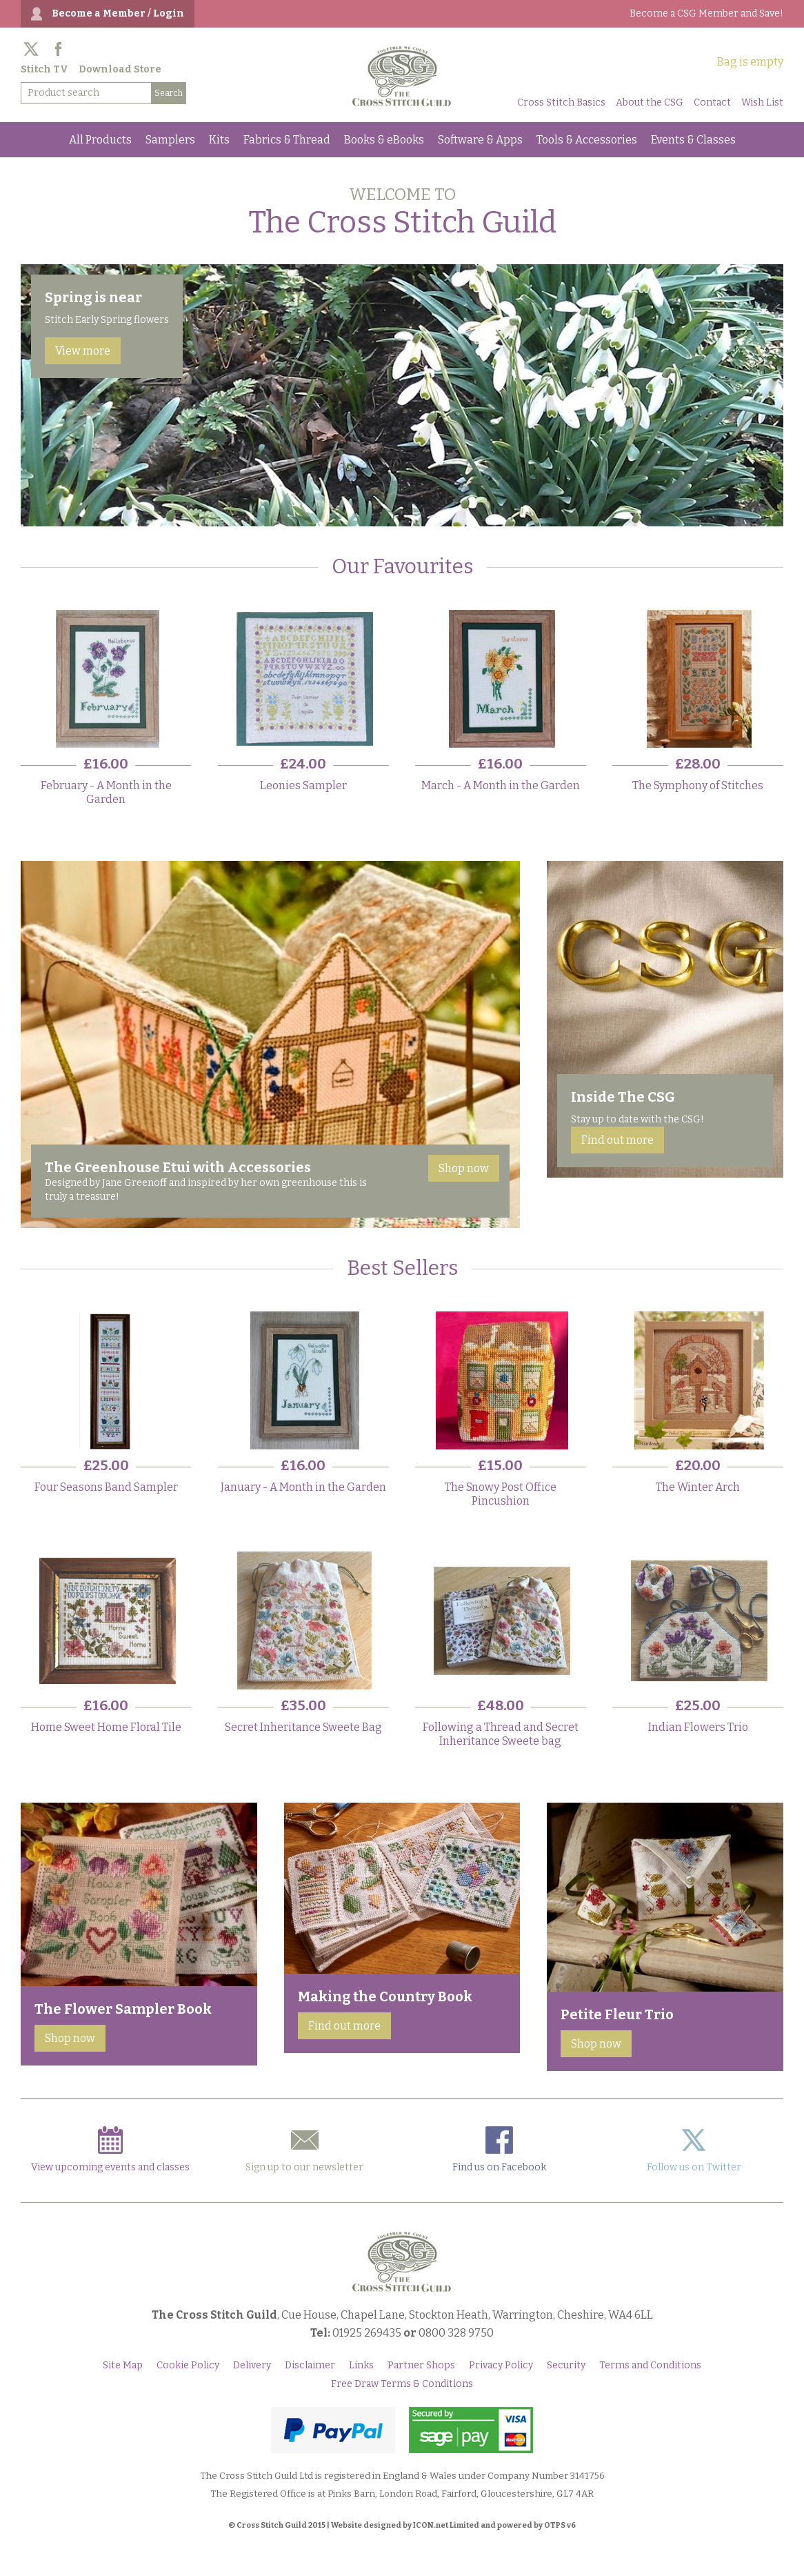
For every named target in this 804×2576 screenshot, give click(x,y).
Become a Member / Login (118, 13)
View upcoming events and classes (110, 2149)
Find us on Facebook (499, 2149)
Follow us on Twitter (694, 2149)
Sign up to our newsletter (304, 2149)
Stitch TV (44, 69)
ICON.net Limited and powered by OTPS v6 (494, 2525)
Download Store (120, 69)
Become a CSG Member (706, 13)
